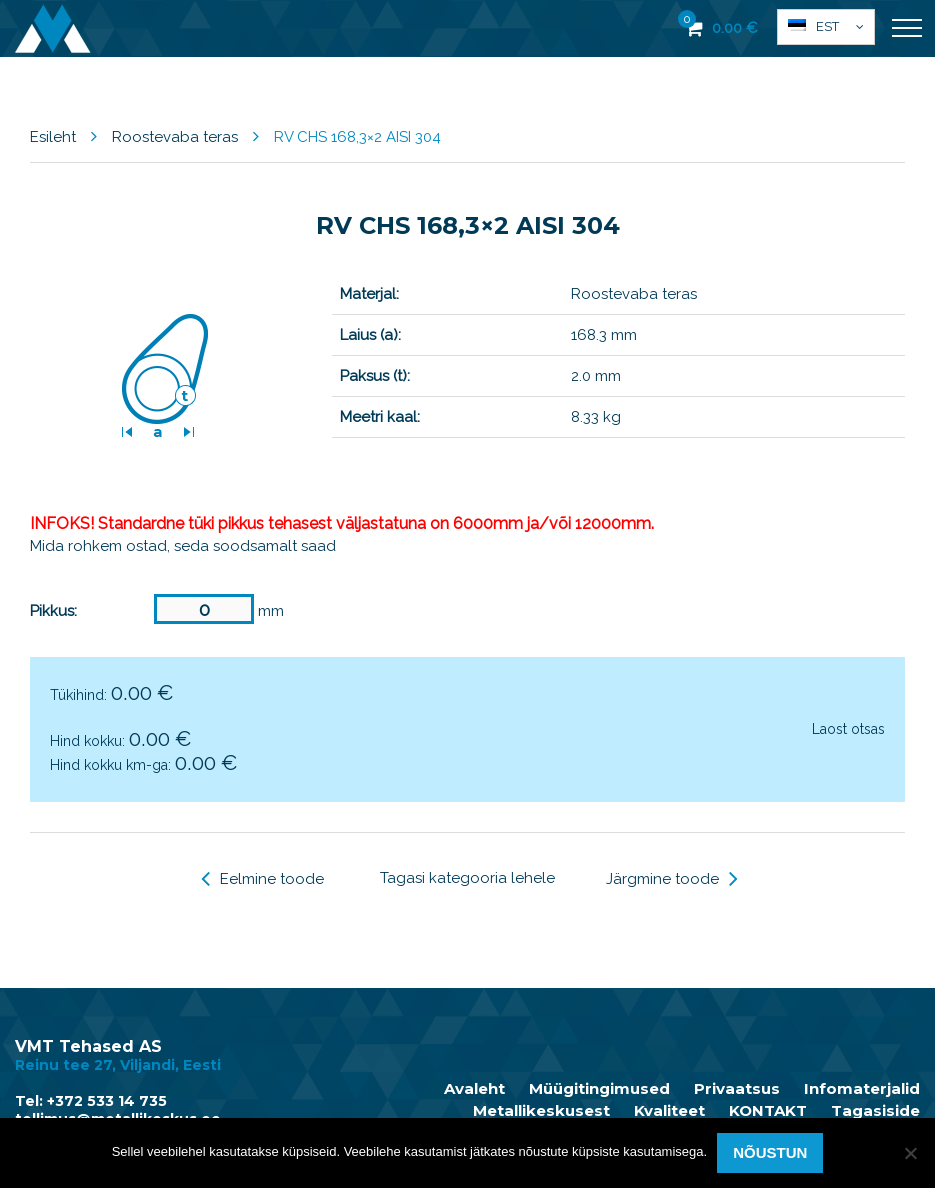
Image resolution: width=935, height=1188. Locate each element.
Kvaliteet (669, 1111)
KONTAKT (768, 1111)
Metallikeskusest (541, 1111)
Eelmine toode (262, 879)
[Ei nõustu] (910, 1153)
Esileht (53, 137)
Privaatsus (737, 1089)
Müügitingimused (599, 1089)
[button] (826, 27)
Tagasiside (875, 1111)
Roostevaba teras (175, 137)
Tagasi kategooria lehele (467, 878)
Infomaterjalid (862, 1089)
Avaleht (474, 1089)
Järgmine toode (672, 879)
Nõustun (770, 1152)
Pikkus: (53, 611)
